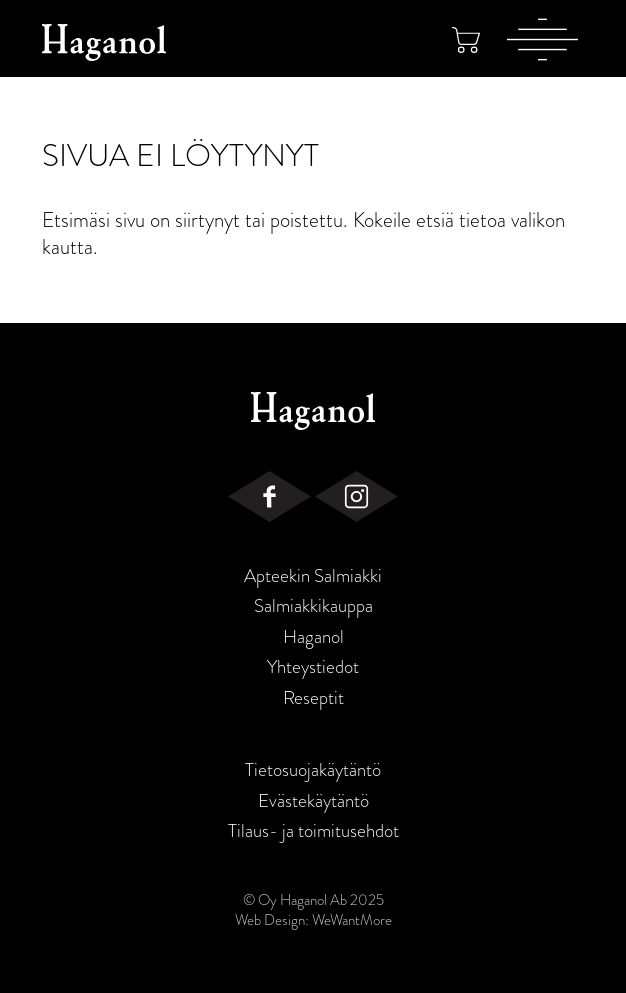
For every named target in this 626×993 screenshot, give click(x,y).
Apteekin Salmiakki (313, 576)
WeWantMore (352, 920)
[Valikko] (542, 39)
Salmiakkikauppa (313, 606)
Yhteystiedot (313, 667)
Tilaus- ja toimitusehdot (313, 831)
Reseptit (313, 698)
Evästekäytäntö (313, 801)
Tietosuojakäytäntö (313, 770)
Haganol (313, 637)
